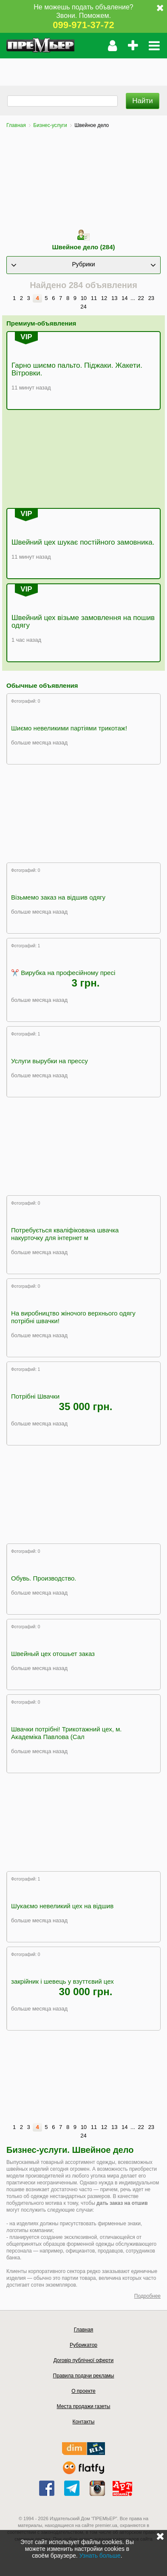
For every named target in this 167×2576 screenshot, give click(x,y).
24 (83, 306)
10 (84, 298)
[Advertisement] (83, 69)
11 (94, 298)
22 (141, 298)
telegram (71, 2488)
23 (151, 298)
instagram (97, 2488)
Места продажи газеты (83, 2406)
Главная (16, 125)
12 (104, 298)
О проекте (83, 2391)
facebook (46, 2488)
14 (124, 298)
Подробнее (147, 2296)
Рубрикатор (83, 2345)
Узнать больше (100, 2555)
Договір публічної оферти (83, 2360)
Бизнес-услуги (50, 125)
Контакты (84, 2422)
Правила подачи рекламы (83, 2376)
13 (114, 298)
